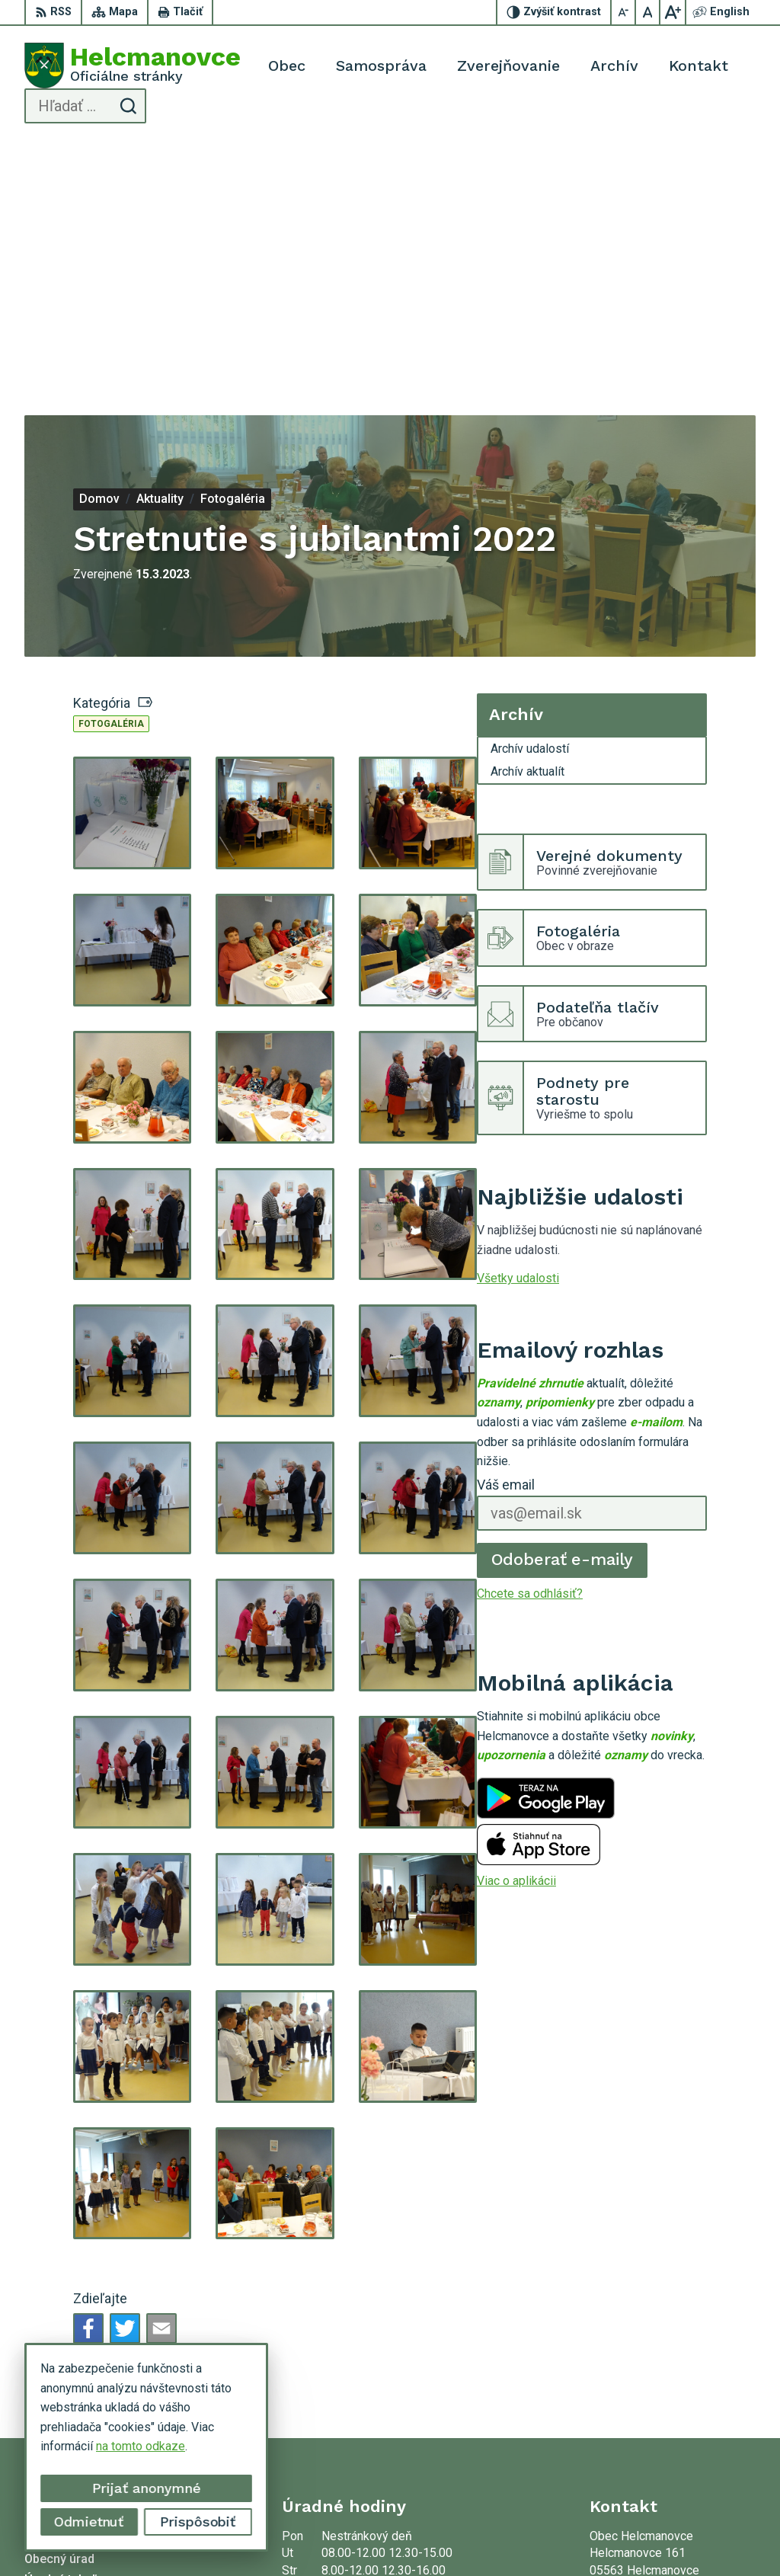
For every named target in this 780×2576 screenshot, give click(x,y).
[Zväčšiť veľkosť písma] (672, 12)
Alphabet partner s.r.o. (299, 2535)
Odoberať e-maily (562, 1310)
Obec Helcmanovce (510, 2535)
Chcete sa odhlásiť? (530, 1343)
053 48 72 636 (628, 2384)
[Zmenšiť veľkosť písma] (624, 12)
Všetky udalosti (518, 1029)
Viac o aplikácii (516, 1631)
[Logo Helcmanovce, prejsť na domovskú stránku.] (132, 65)
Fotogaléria (111, 474)
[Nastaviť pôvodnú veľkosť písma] (648, 12)
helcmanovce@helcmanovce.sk (673, 2401)
